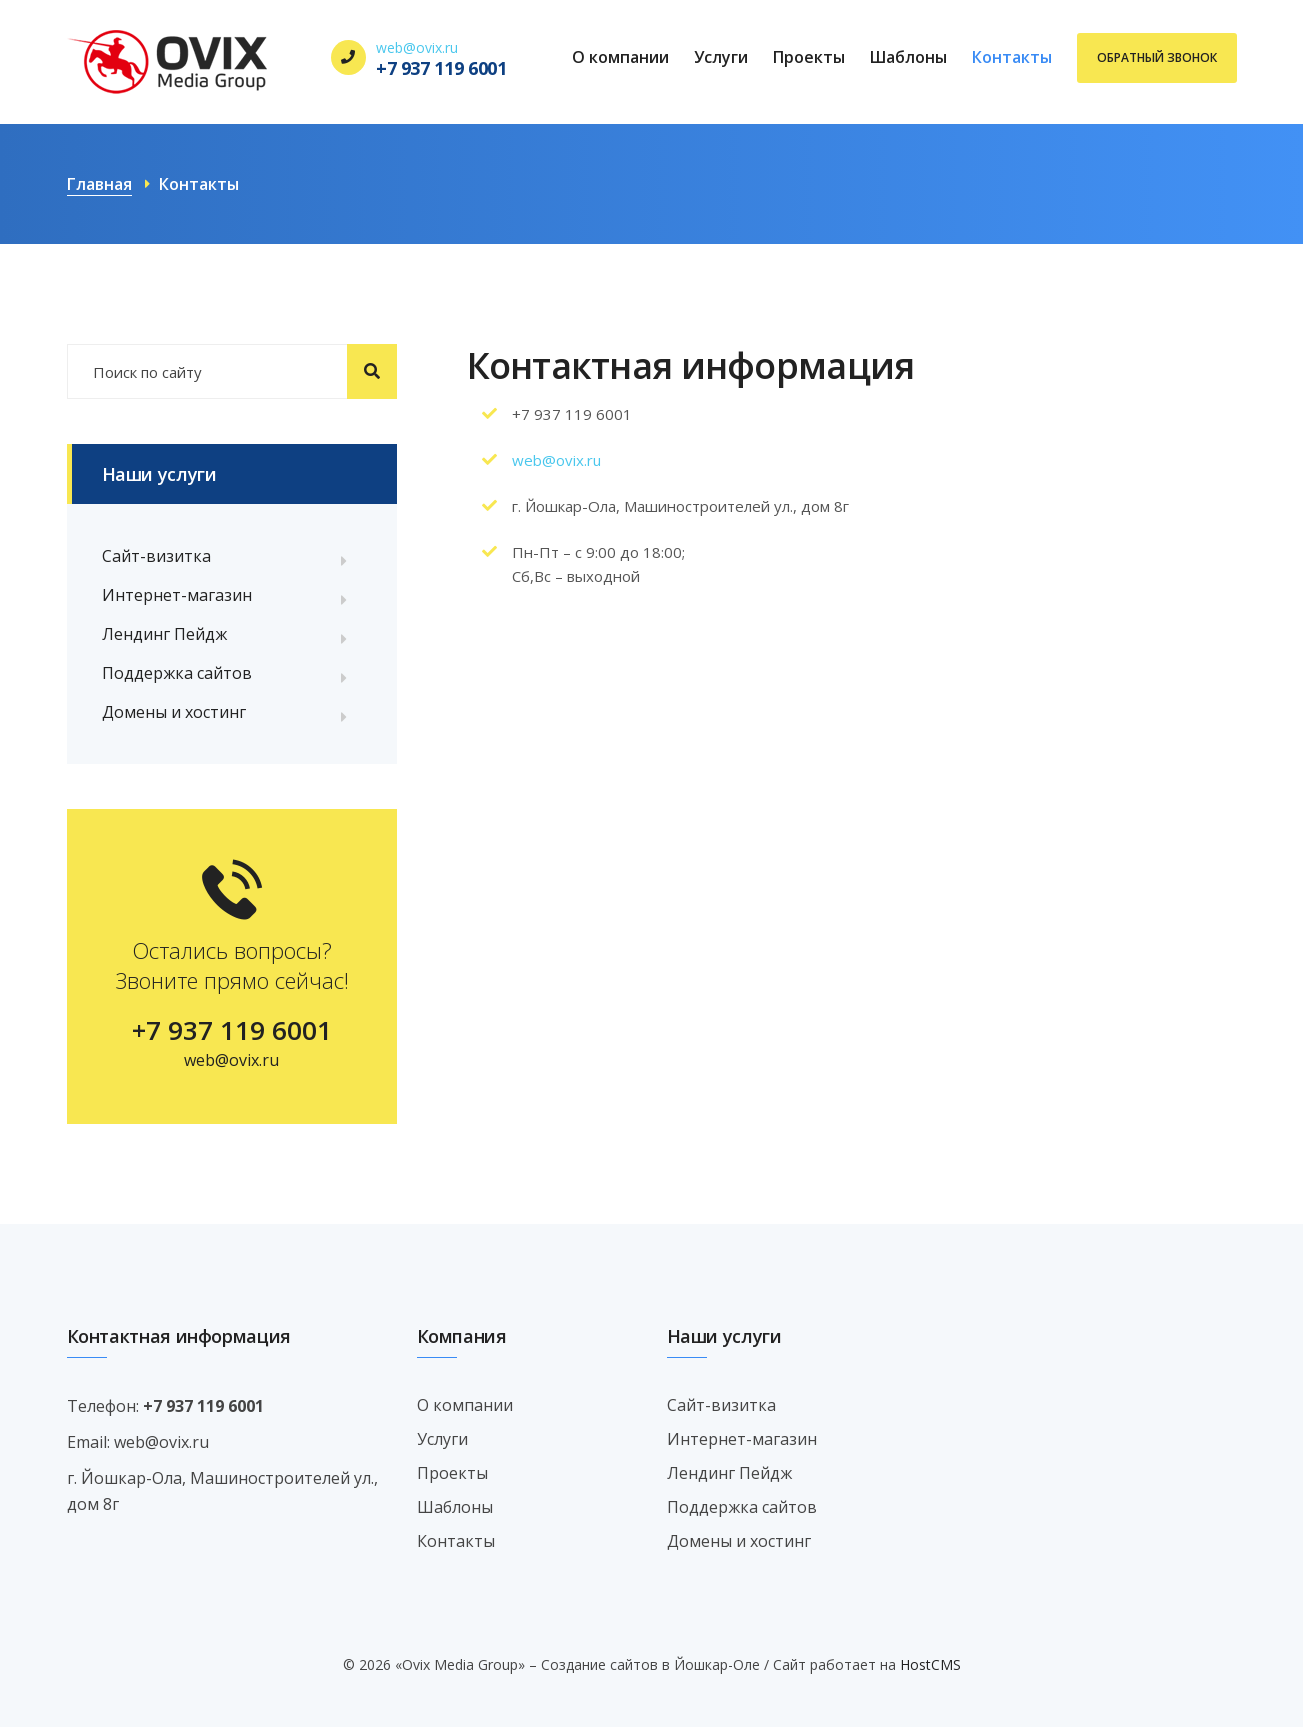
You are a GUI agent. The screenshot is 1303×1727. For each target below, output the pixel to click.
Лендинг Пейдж (164, 634)
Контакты (1012, 57)
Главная (99, 184)
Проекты (809, 57)
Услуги (721, 57)
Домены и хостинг (174, 712)
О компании (620, 57)
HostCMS (930, 1664)
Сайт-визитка (156, 556)
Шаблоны (908, 57)
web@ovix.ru (417, 47)
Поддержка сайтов (177, 673)
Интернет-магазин (177, 595)
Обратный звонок (1157, 57)
